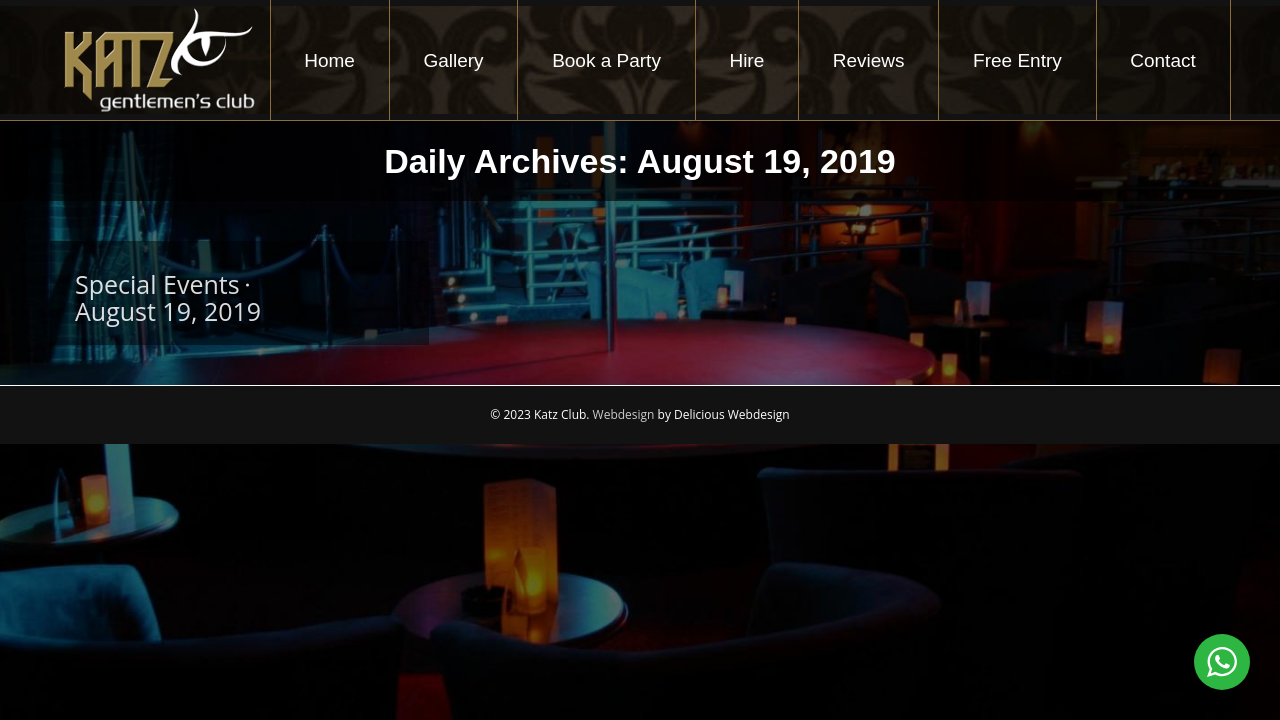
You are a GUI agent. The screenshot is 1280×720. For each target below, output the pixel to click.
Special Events (157, 284)
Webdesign (624, 414)
